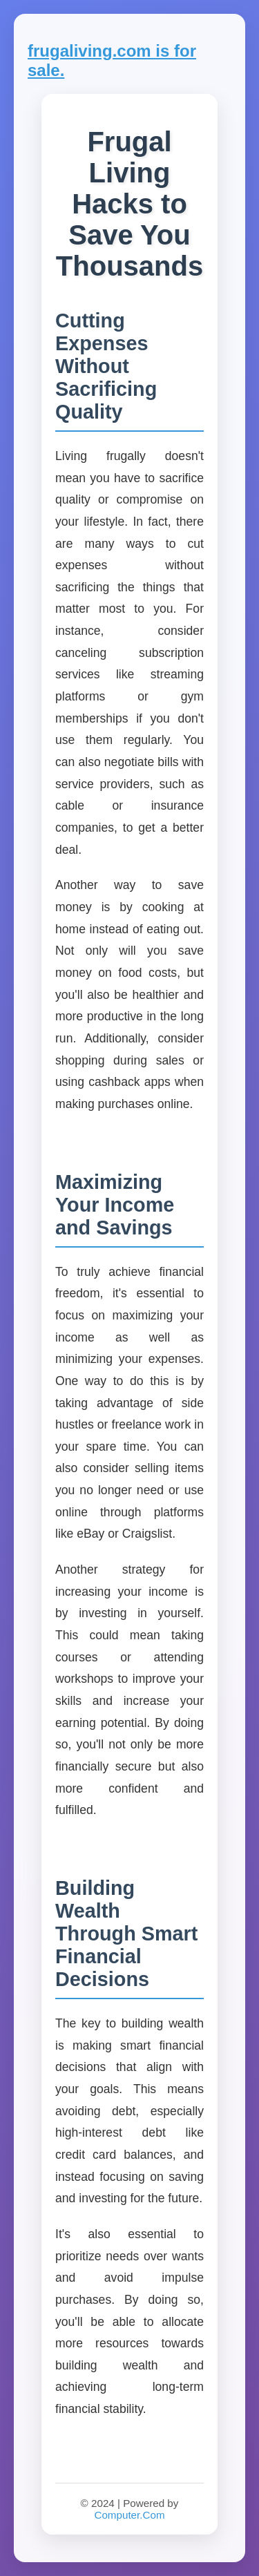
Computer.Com (129, 2515)
